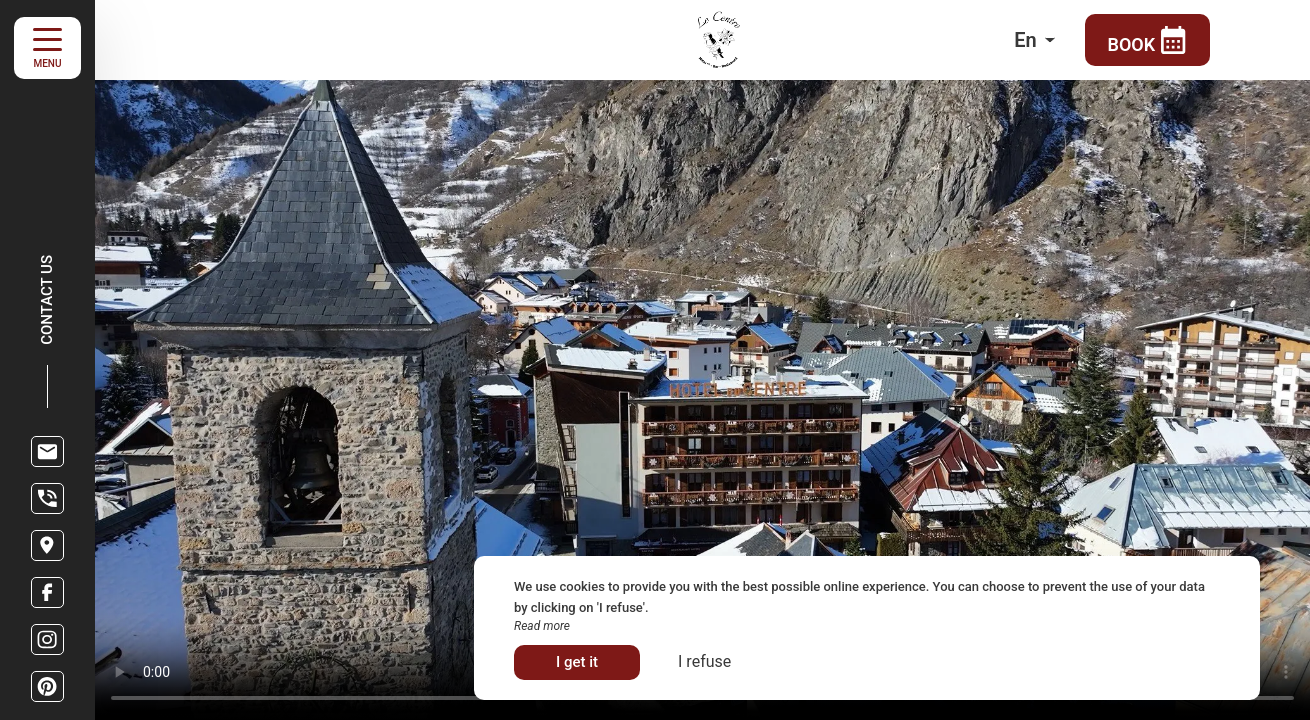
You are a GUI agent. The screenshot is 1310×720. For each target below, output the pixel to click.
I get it (577, 662)
